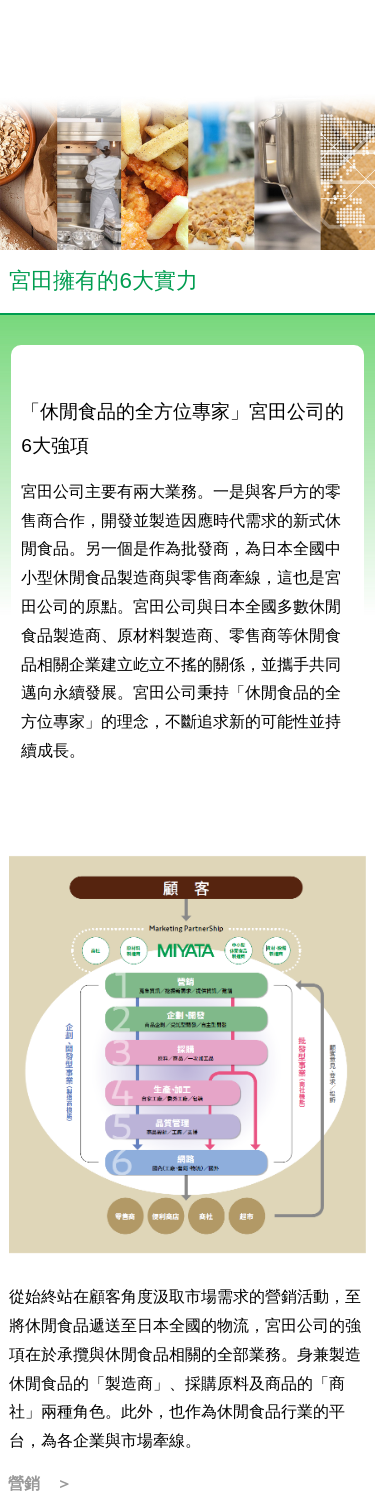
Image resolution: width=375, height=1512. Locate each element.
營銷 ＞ (40, 1483)
